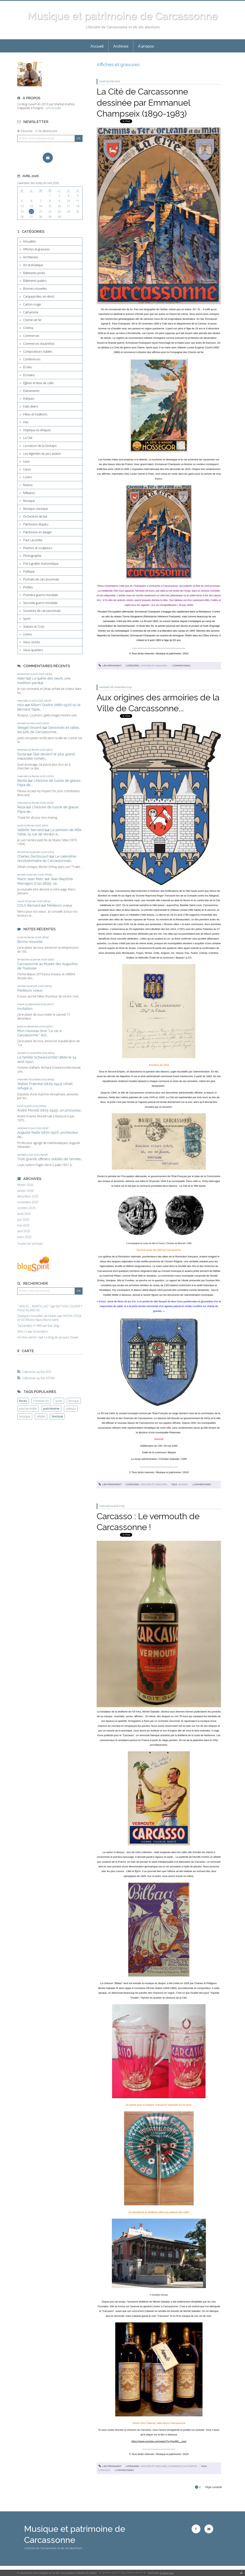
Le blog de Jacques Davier (61, 1337)
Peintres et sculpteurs (37, 548)
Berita (22, 781)
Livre (26, 461)
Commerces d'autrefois (38, 344)
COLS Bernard (28, 905)
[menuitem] (97, 45)
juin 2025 (23, 1220)
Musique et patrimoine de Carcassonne (122, 16)
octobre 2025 (26, 1208)
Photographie (32, 556)
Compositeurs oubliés (37, 351)
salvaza (71, 1408)
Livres (27, 469)
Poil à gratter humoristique (40, 563)
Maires (28, 485)
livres (23, 1401)
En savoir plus (167, 2572)
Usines (27, 634)
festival (57, 1416)
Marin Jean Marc (30, 879)
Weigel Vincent (29, 728)
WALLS (22, 1331)
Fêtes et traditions (35, 414)
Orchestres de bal (35, 516)
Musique (29, 501)
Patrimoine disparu (35, 524)
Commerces (31, 336)
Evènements (31, 391)
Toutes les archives (30, 1244)
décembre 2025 (27, 1196)
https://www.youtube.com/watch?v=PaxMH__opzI (158, 2441)
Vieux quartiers (33, 650)
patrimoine (51, 1408)
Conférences (31, 359)
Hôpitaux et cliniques (37, 430)
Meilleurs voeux (59, 905)
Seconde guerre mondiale (40, 603)
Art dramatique (33, 265)
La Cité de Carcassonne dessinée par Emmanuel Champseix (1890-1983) (143, 103)
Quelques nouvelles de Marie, (37, 1316)
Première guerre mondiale (40, 595)
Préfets (28, 587)
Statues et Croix (33, 626)
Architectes (30, 257)
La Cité (27, 438)
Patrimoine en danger (37, 532)
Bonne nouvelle (30, 942)
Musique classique (35, 509)
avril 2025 (23, 1231)
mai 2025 (23, 1225)
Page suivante (213, 2487)
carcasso (104, 2470)
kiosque (74, 1401)
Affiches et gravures (36, 249)
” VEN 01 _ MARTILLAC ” (33, 1306)
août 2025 (24, 1214)
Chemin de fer (32, 320)
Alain (21, 678)
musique (24, 1416)
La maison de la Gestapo (40, 446)
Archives (120, 46)
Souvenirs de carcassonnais (42, 611)
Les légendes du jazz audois (42, 454)
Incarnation (40, 1331)
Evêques (28, 398)
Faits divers (30, 406)
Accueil (97, 46)
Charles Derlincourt (33, 856)
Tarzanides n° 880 (29, 1326)
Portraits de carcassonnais (41, 579)
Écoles (27, 367)
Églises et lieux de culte (38, 383)
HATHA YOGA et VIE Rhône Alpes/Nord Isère (49, 1318)
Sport (26, 619)
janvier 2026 (25, 1191)
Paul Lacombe (32, 540)
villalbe (41, 1416)
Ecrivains (29, 375)
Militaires (29, 493)
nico (20, 705)
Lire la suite (53, 108)
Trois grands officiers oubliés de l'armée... (49, 1159)
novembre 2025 (27, 1202)
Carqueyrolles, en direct (39, 296)
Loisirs (27, 477)
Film (25, 422)
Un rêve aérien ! (27, 1337)
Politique (29, 571)
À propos (146, 46)
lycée (58, 1401)
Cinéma (28, 328)
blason (183, 1484)
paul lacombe (28, 1408)
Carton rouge (32, 304)
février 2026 (25, 1185)
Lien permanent (110, 665)
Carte (28, 1351)
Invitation (24, 1009)
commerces (41, 1401)
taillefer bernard (30, 830)
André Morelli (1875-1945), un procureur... (49, 1110)
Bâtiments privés (34, 273)
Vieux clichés (31, 642)
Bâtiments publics (35, 281)
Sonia (21, 754)
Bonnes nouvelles (35, 288)
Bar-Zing (53, 1326)
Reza (21, 807)
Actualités (29, 241)
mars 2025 (24, 1237)
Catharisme (30, 312)
